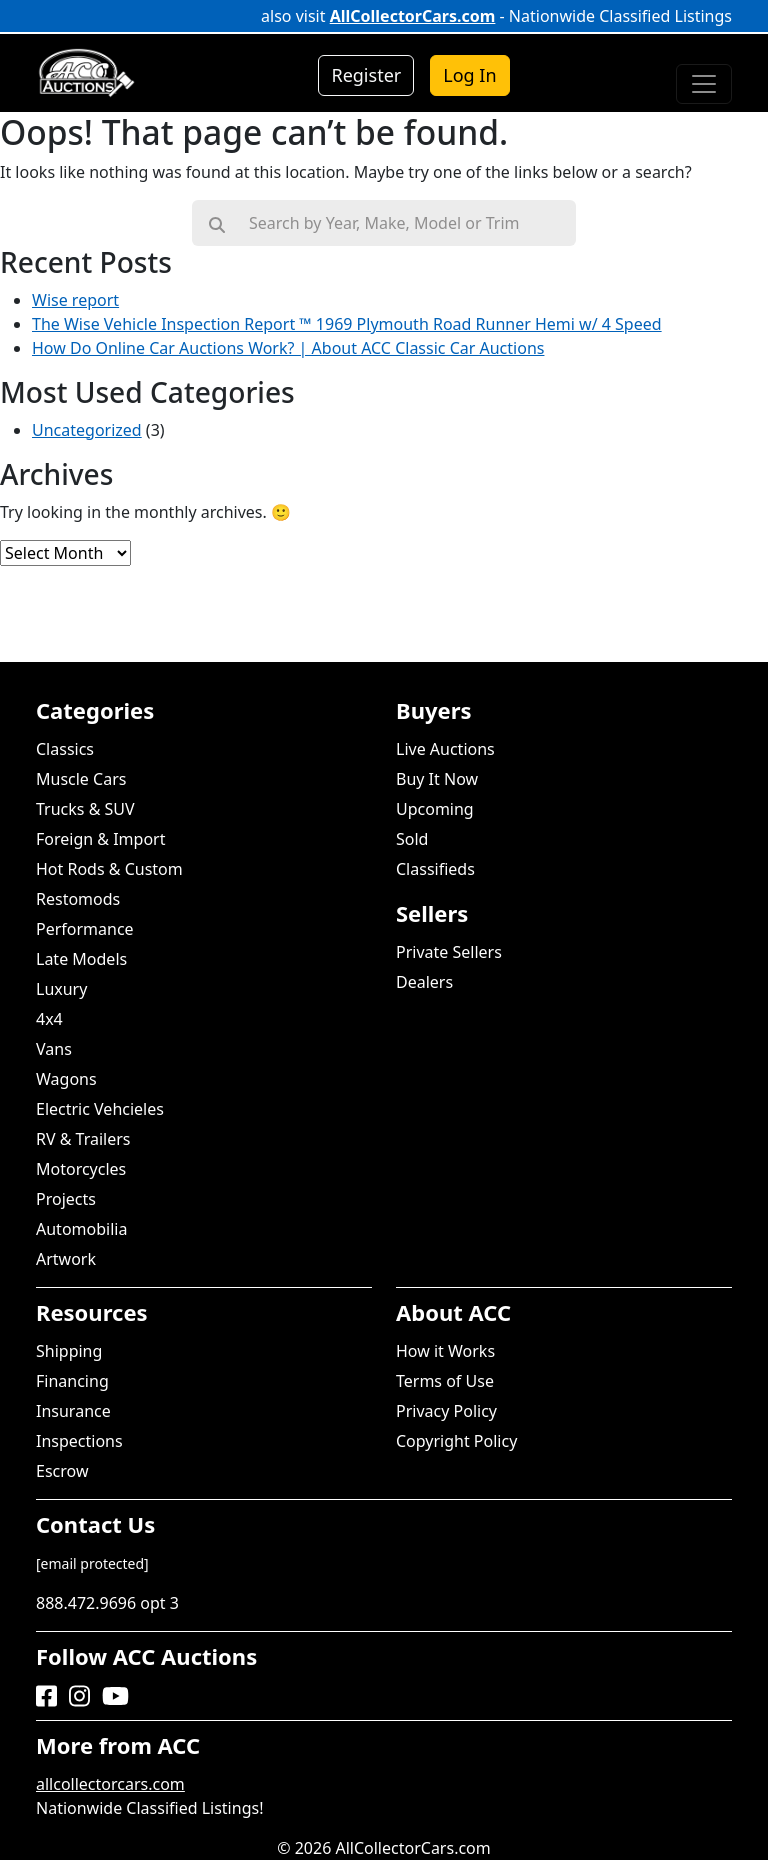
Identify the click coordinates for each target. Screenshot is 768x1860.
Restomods (78, 899)
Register (366, 75)
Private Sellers (449, 952)
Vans (54, 1049)
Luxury (61, 989)
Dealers (424, 982)
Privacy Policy (446, 1411)
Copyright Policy (456, 1441)
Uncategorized (87, 430)
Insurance (73, 1411)
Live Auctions (445, 749)
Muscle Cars (81, 779)
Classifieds (435, 869)
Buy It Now (437, 779)
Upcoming (435, 809)
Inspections (79, 1441)
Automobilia (81, 1229)
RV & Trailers (83, 1139)
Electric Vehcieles (100, 1109)
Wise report (75, 300)
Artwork (66, 1259)
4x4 (49, 1019)
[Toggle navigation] (704, 84)
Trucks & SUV (85, 809)
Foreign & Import (100, 839)
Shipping (69, 1351)
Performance (85, 929)
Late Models (81, 959)
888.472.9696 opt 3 (107, 1603)
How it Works (445, 1351)
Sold (412, 839)
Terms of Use (445, 1381)
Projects (66, 1199)
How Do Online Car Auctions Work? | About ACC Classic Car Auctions (288, 348)
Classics (65, 749)
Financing (72, 1381)
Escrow (62, 1471)
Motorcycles (81, 1169)
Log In (469, 75)
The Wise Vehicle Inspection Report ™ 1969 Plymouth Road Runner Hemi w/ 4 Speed (347, 324)
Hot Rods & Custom (109, 869)
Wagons (66, 1079)
